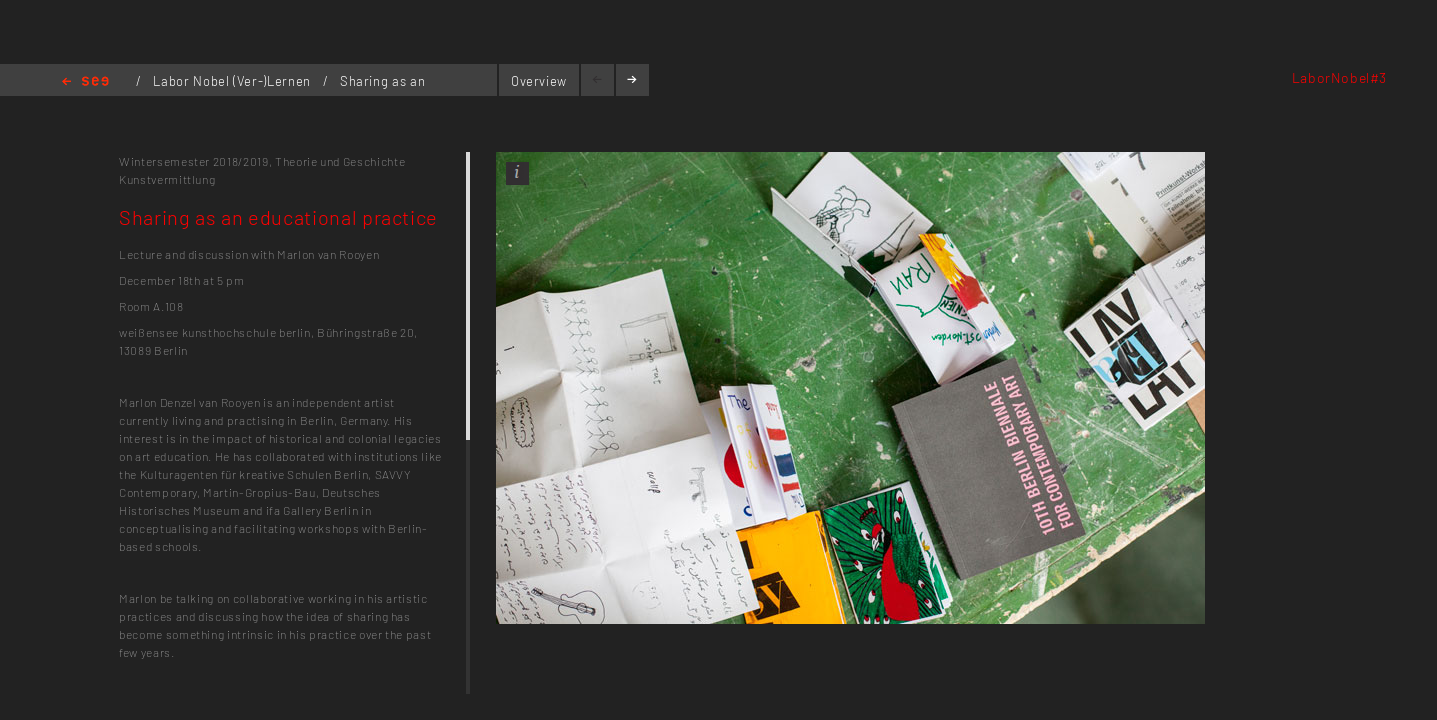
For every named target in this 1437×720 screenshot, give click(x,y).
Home (85, 82)
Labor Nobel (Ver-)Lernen (233, 81)
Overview (539, 81)
